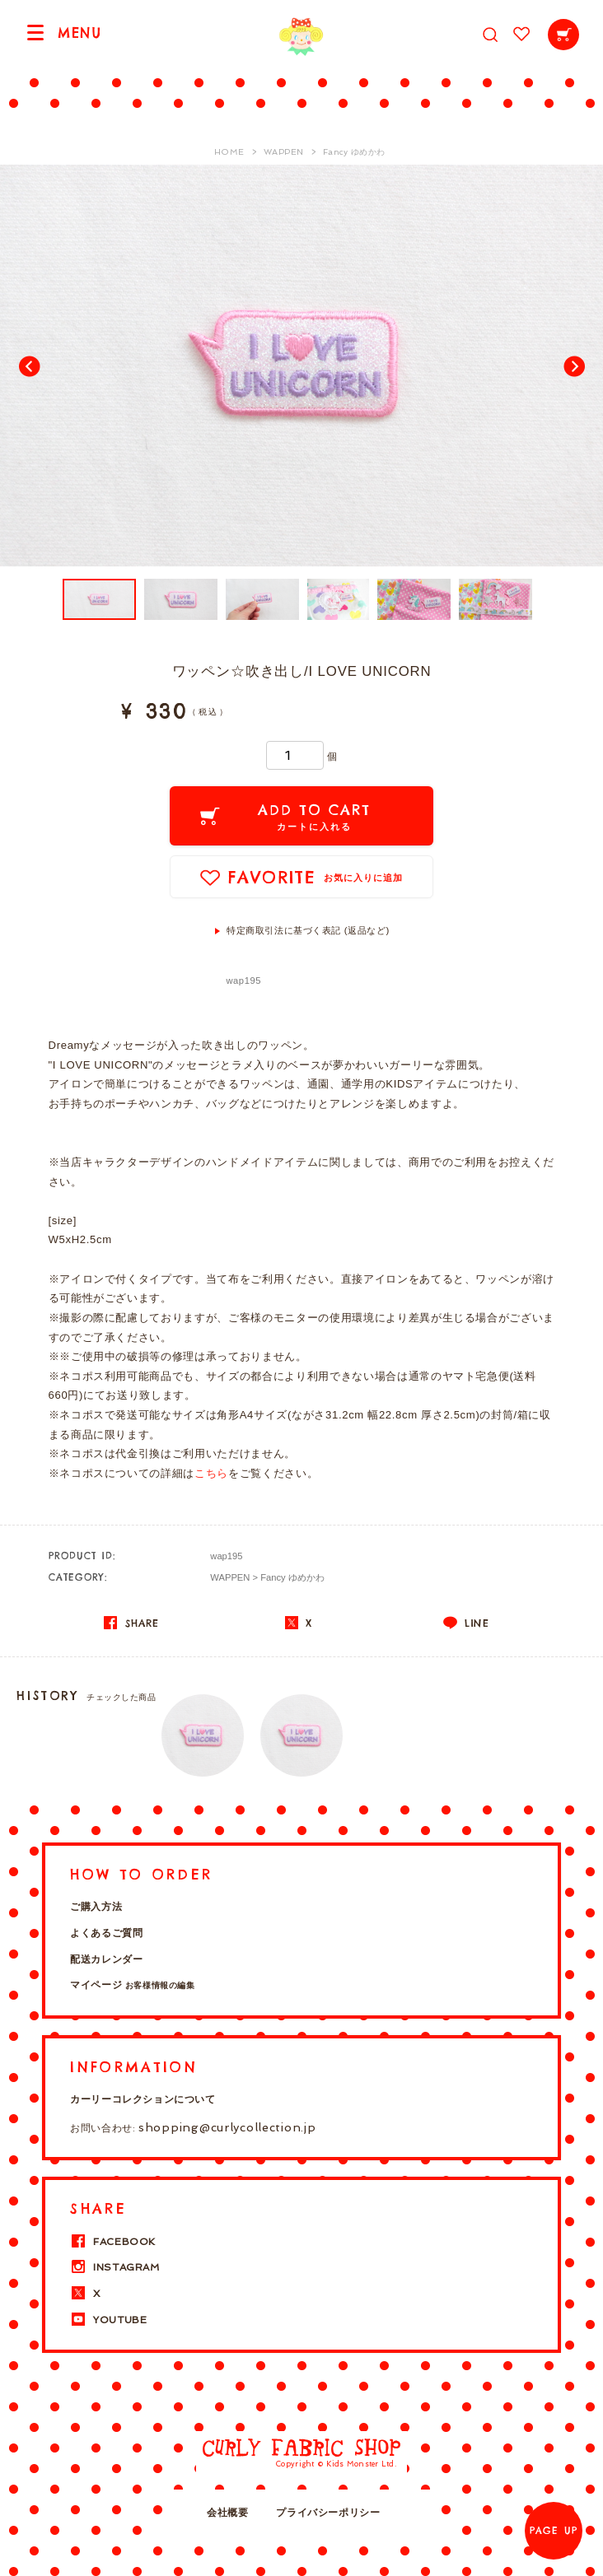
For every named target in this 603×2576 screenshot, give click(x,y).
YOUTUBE (108, 2320)
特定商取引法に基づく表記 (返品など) (308, 930)
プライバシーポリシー (328, 2512)
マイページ (132, 1985)
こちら (211, 1473)
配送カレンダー (106, 1959)
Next (573, 365)
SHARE (131, 1623)
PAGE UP (553, 2530)
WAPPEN (230, 1577)
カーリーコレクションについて (142, 2099)
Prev (29, 365)
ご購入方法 (96, 1906)
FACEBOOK (113, 2242)
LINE (466, 1623)
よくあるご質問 (106, 1933)
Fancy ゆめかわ (292, 1577)
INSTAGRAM (114, 2267)
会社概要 (227, 2512)
